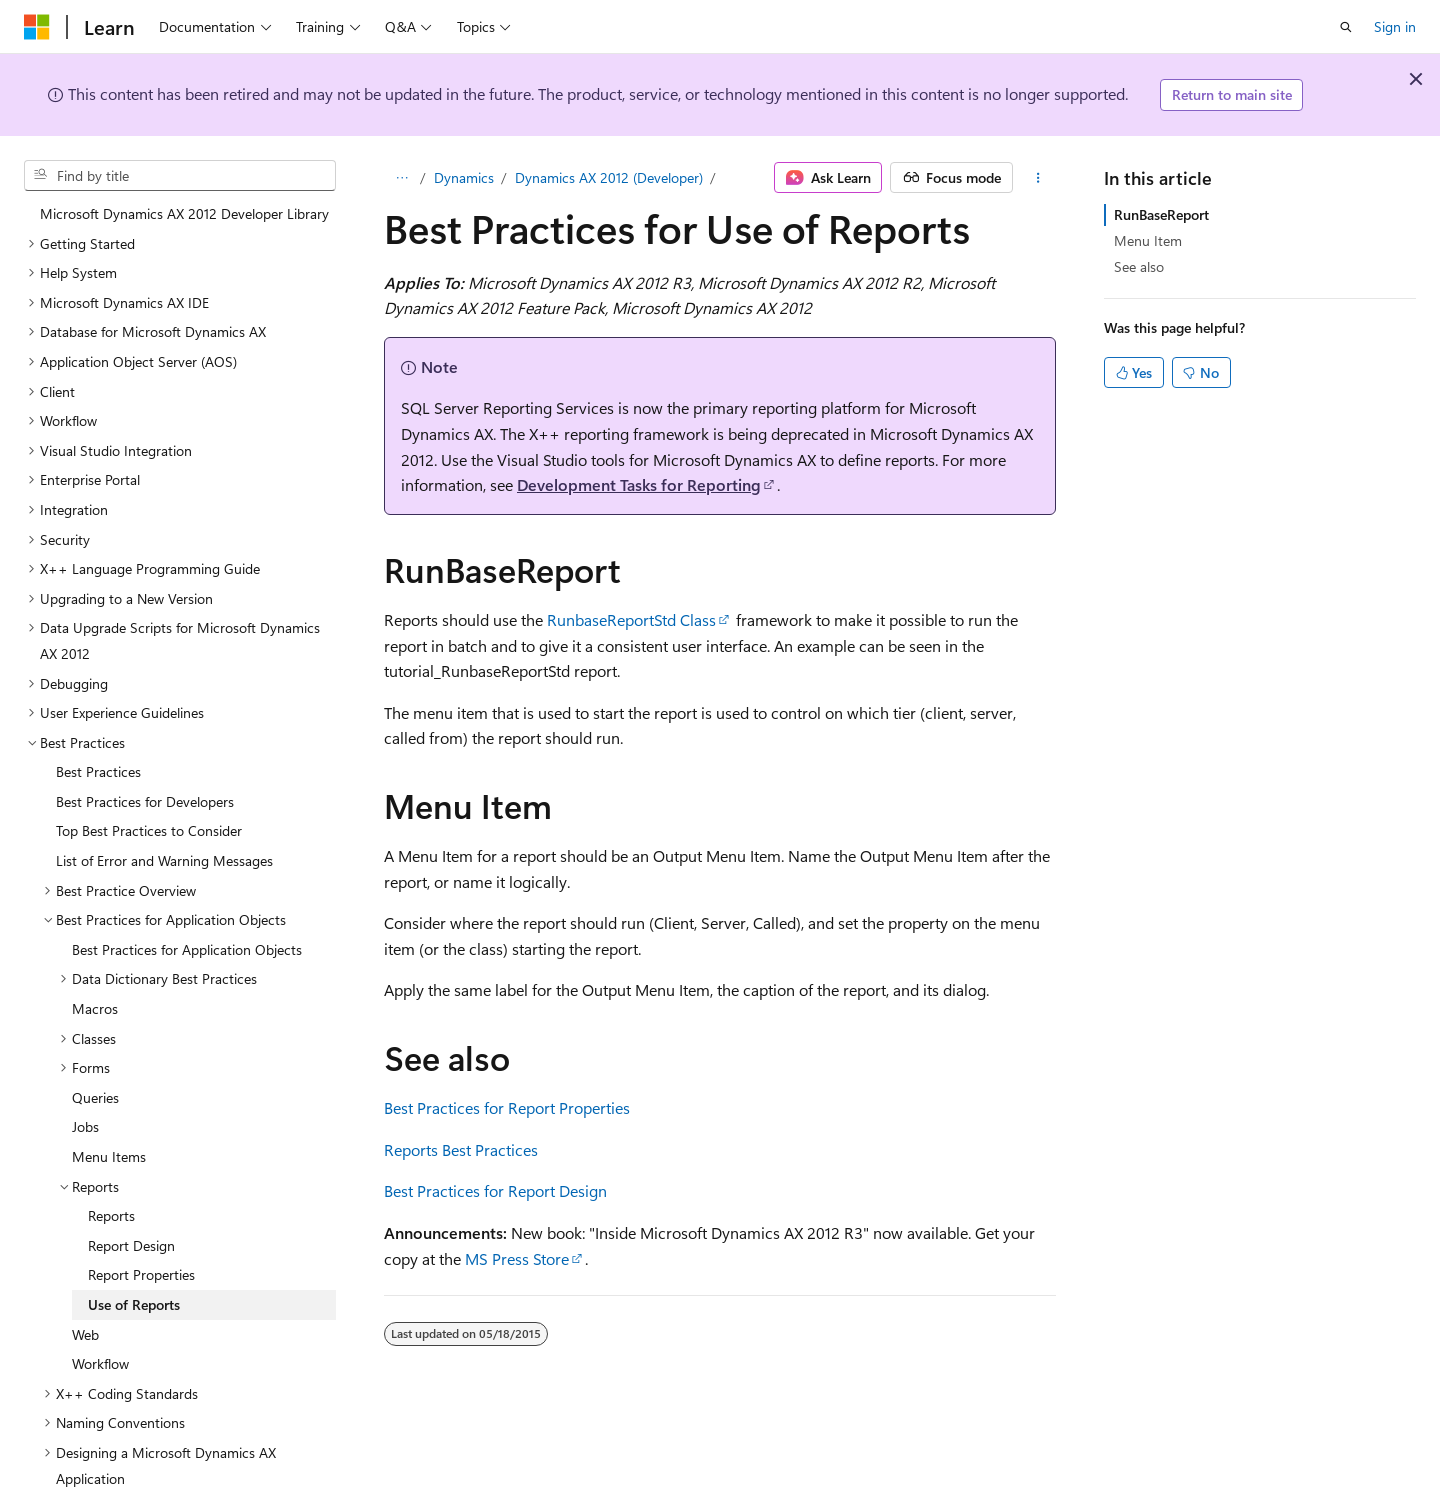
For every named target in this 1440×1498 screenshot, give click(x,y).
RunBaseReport (1161, 214)
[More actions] (1038, 178)
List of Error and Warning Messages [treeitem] (164, 844)
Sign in (1395, 26)
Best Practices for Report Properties (507, 1107)
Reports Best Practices (461, 1149)
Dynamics (464, 177)
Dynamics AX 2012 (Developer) (609, 177)
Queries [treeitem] (95, 1081)
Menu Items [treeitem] (109, 1140)
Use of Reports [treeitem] (134, 1288)
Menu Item (1148, 240)
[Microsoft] (37, 27)
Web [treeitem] (85, 1318)
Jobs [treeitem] (85, 1110)
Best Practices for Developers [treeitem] (145, 785)
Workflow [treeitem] (100, 1347)
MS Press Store (517, 1258)
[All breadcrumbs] (401, 178)
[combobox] (180, 176)
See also (1139, 266)
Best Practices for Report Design (495, 1190)
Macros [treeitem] (95, 992)
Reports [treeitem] (111, 1199)
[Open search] (1346, 27)
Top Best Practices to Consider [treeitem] (149, 814)
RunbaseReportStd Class (631, 619)
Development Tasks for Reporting (639, 484)
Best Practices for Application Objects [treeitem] (187, 933)
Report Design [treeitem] (131, 1229)
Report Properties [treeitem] (141, 1258)
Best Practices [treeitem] (98, 755)
